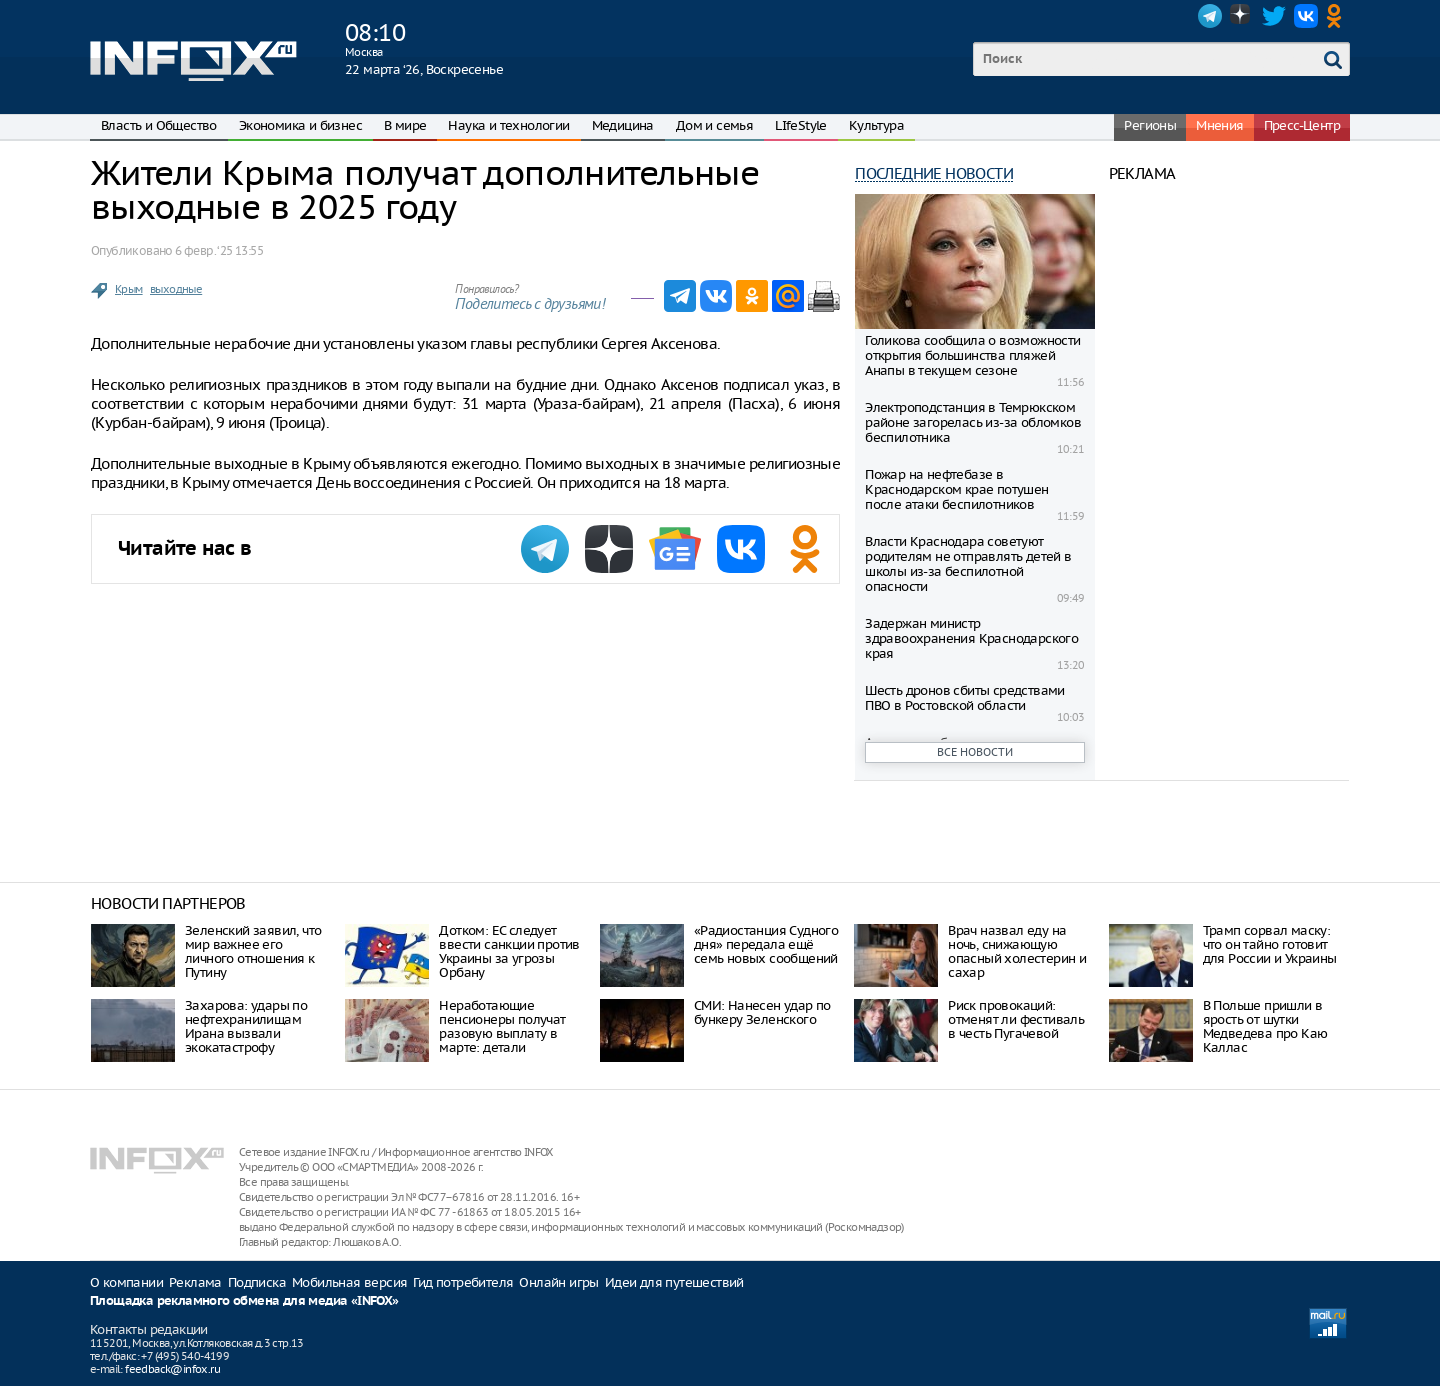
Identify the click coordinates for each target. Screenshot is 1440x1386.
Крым (129, 289)
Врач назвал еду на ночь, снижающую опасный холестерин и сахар (1017, 951)
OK (1338, 16)
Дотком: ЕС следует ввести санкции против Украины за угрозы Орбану (509, 951)
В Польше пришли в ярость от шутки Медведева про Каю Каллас (1265, 1026)
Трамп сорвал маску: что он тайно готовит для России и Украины (1270, 944)
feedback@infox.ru (172, 1369)
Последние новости (934, 173)
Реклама (195, 1282)
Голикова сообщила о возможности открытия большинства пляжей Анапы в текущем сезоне (972, 355)
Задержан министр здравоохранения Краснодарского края (971, 638)
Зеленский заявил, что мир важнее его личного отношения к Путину (253, 951)
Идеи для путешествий (674, 1282)
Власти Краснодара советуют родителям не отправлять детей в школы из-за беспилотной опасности (968, 564)
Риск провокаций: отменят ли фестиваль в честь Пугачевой (1016, 1019)
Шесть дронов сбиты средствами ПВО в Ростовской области (965, 698)
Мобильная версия (349, 1282)
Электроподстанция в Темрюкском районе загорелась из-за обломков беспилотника (973, 422)
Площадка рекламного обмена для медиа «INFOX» (244, 1301)
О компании (126, 1282)
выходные (176, 289)
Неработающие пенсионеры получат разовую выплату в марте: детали (502, 1026)
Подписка (257, 1282)
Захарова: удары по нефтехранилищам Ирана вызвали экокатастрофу (246, 1026)
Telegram (1210, 16)
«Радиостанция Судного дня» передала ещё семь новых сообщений (766, 944)
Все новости (975, 752)
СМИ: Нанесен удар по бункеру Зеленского (762, 1012)
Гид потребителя (463, 1282)
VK (1306, 16)
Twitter (1274, 16)
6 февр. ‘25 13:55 (219, 250)
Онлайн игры (558, 1282)
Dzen (1242, 16)
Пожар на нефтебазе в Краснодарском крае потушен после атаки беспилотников (956, 489)
